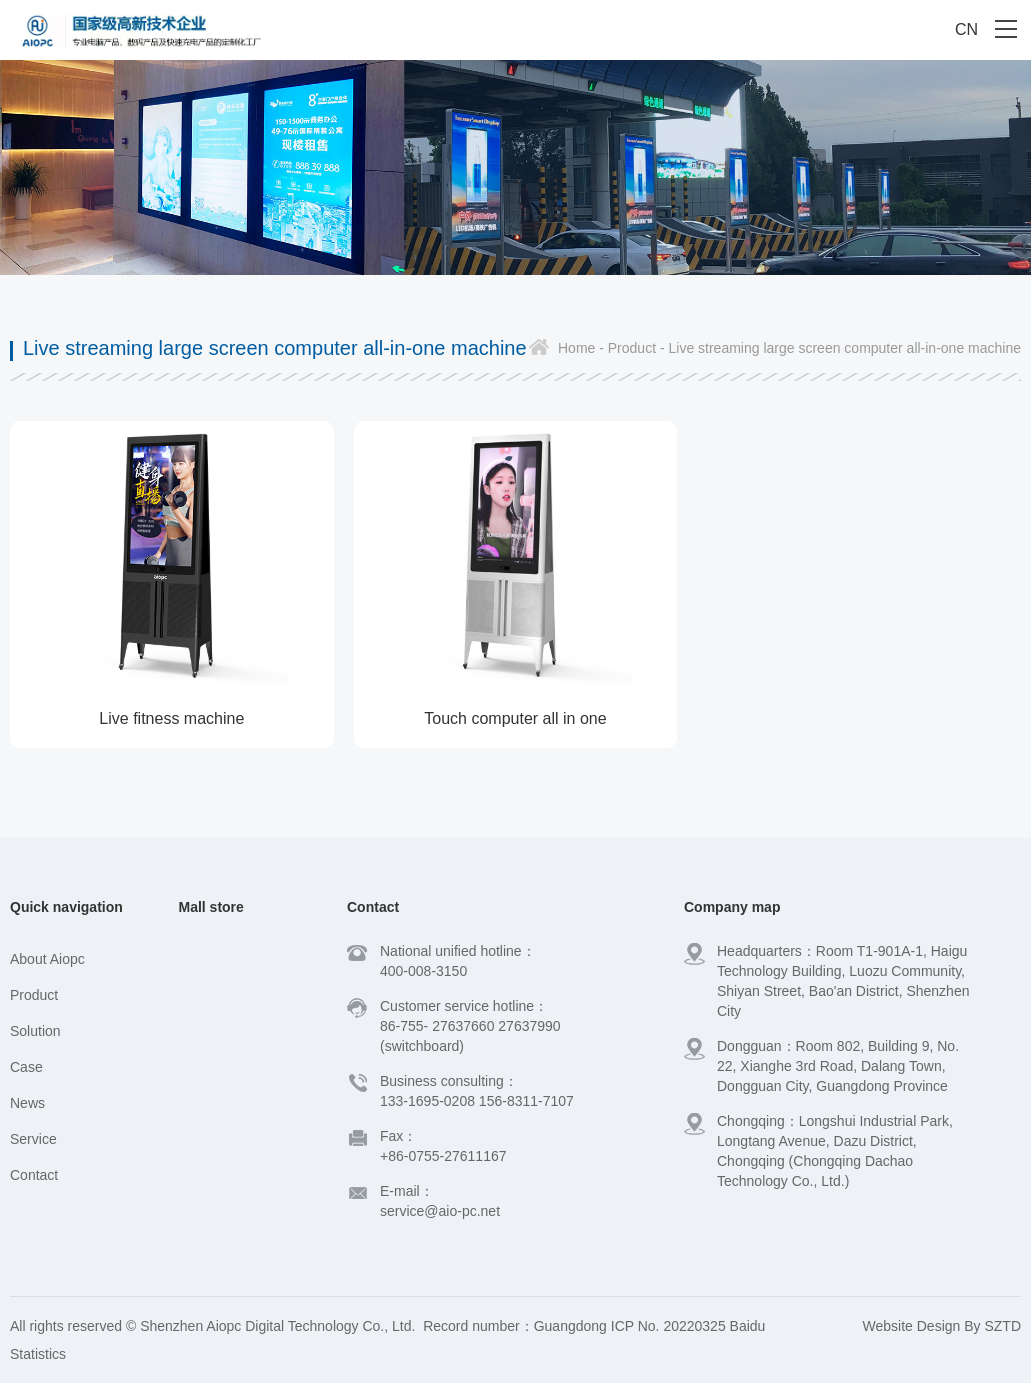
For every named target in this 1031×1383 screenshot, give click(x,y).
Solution (35, 1031)
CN (966, 29)
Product (34, 995)
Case (26, 1067)
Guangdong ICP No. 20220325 (630, 1326)
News (27, 1103)
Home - (581, 348)
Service (33, 1139)
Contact (34, 1175)
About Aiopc (47, 959)
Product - (634, 348)
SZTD (1002, 1326)
